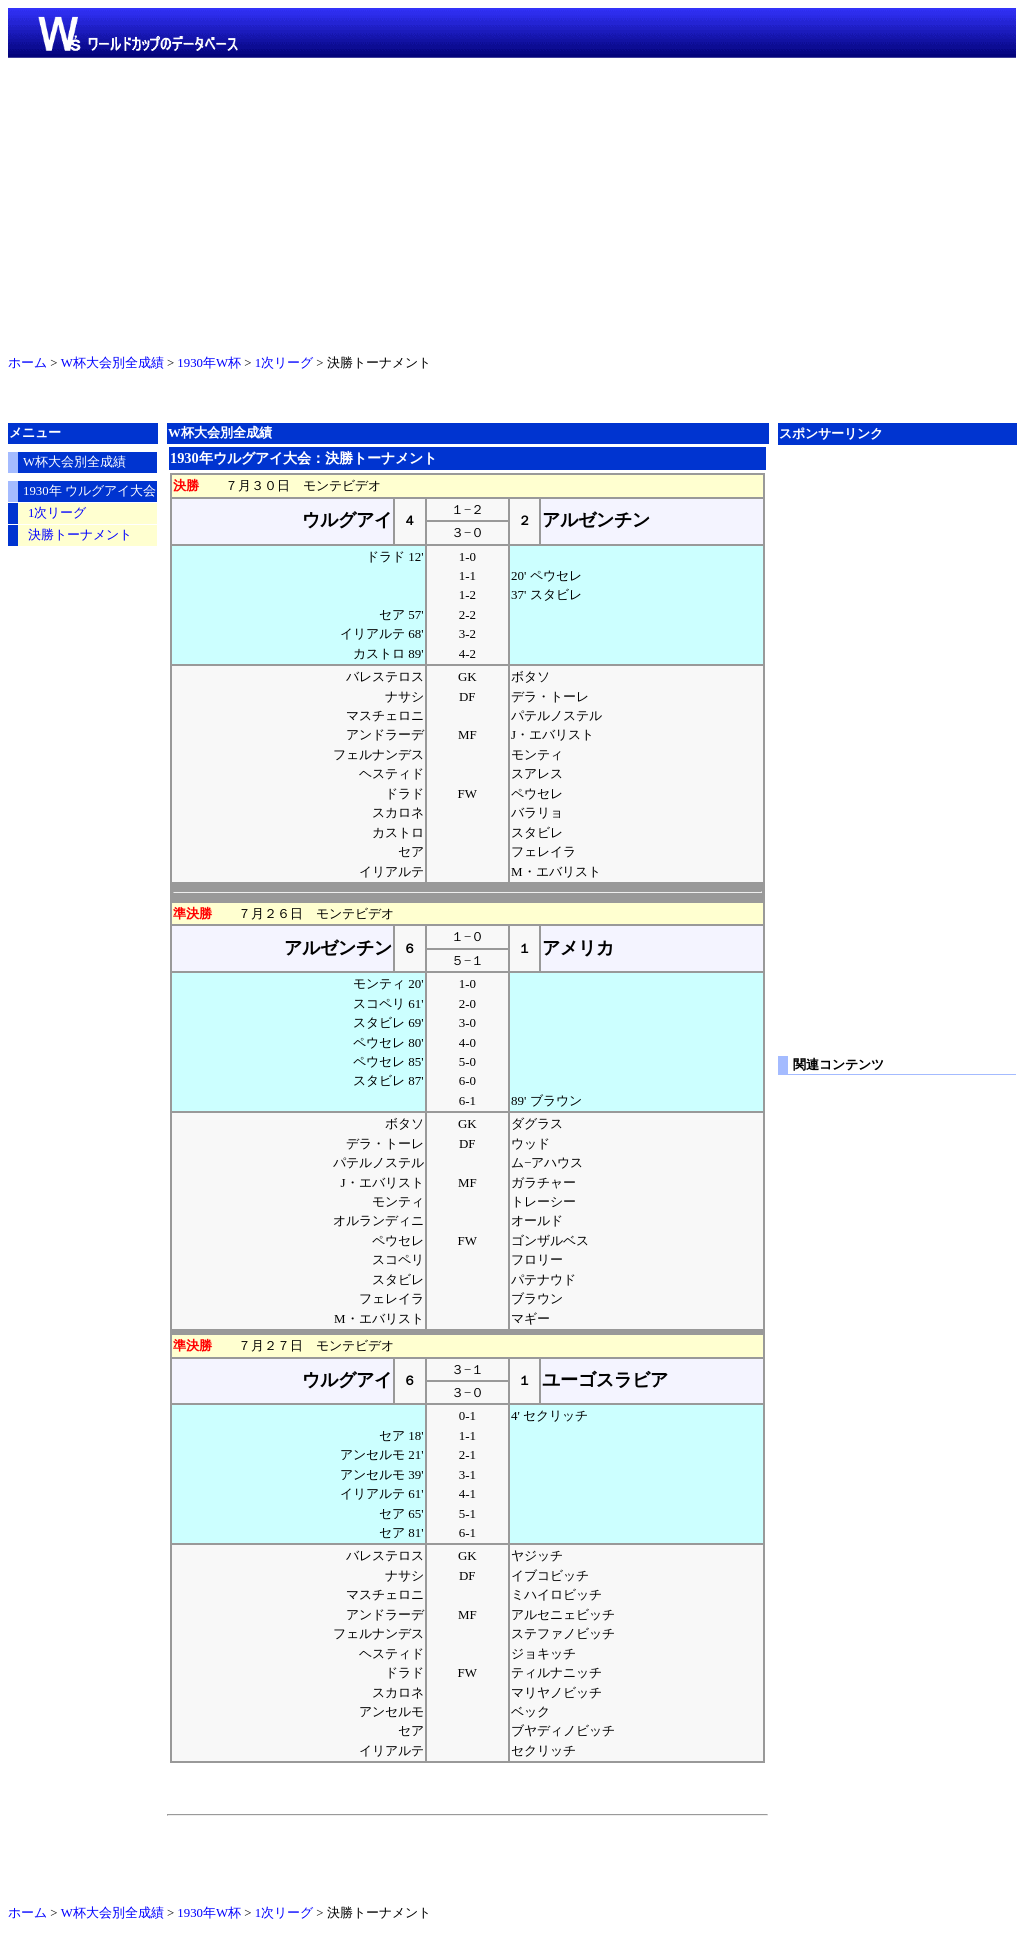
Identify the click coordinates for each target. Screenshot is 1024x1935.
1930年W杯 (209, 363)
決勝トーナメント (80, 535)
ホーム (27, 363)
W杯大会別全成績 (112, 363)
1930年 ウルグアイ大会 (89, 491)
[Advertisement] (512, 202)
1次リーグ (284, 363)
